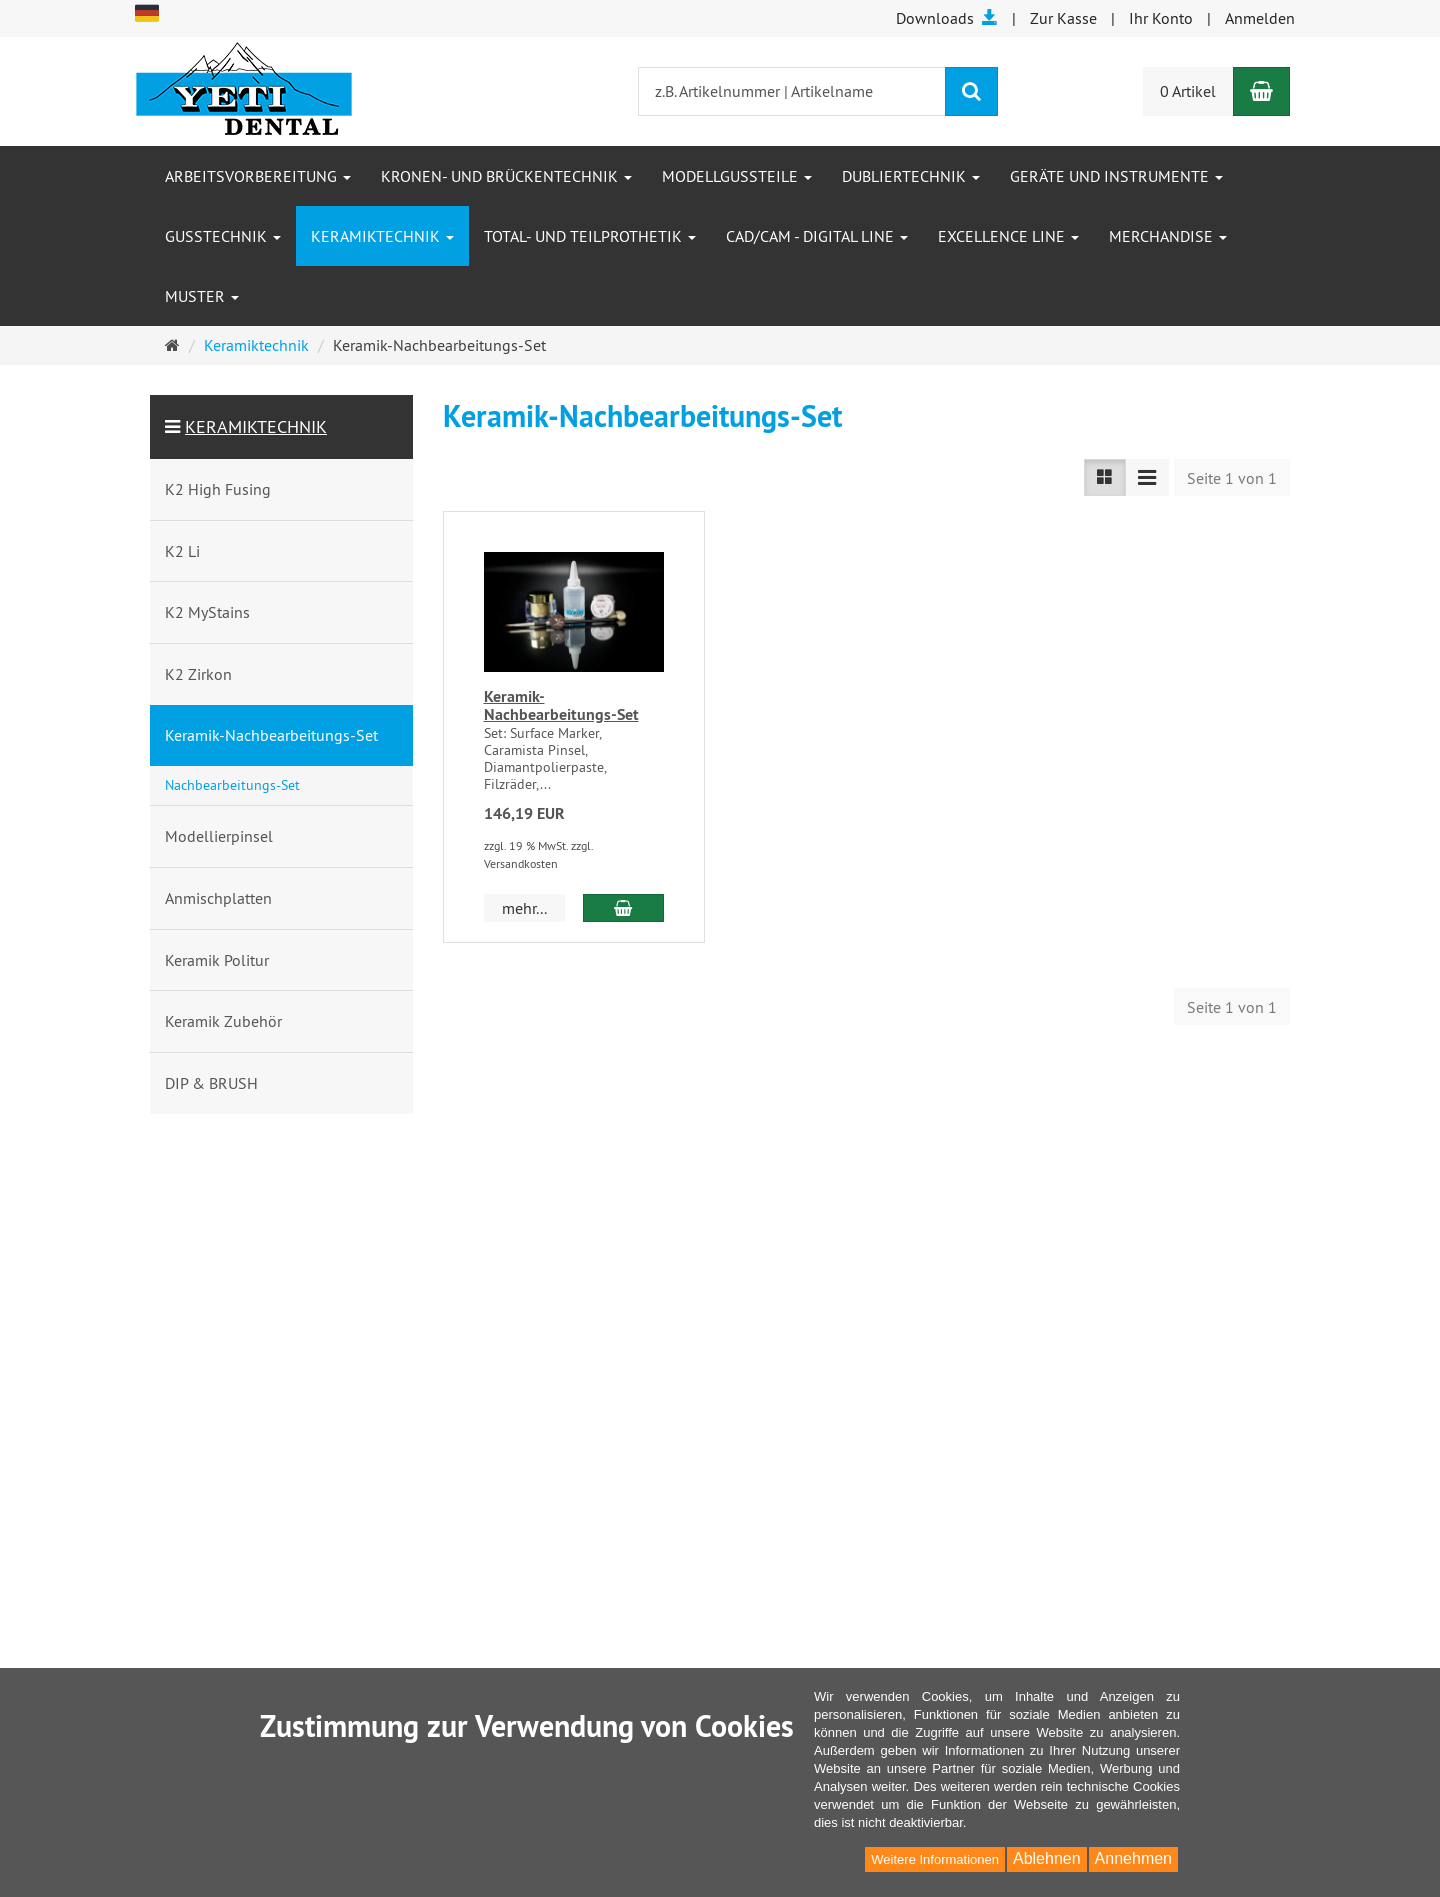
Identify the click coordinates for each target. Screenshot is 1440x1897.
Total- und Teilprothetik (590, 236)
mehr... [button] (524, 908)
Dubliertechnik (911, 176)
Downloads (947, 18)
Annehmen (1133, 1858)
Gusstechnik (223, 236)
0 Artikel (1188, 91)
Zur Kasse (1063, 18)
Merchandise (1168, 236)
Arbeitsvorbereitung (258, 176)
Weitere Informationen (935, 1859)
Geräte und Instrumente (1116, 176)
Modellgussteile (737, 176)
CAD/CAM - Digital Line (817, 236)
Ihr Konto (1161, 18)
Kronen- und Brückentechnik (506, 176)
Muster (202, 296)
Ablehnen (1047, 1858)
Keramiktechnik (382, 236)
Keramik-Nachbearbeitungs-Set (561, 705)
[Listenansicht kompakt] (1147, 477)
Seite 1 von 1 (1232, 478)
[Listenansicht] (1105, 477)
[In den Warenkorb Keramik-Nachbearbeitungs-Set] (623, 908)
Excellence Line (1008, 236)
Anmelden (1260, 18)
